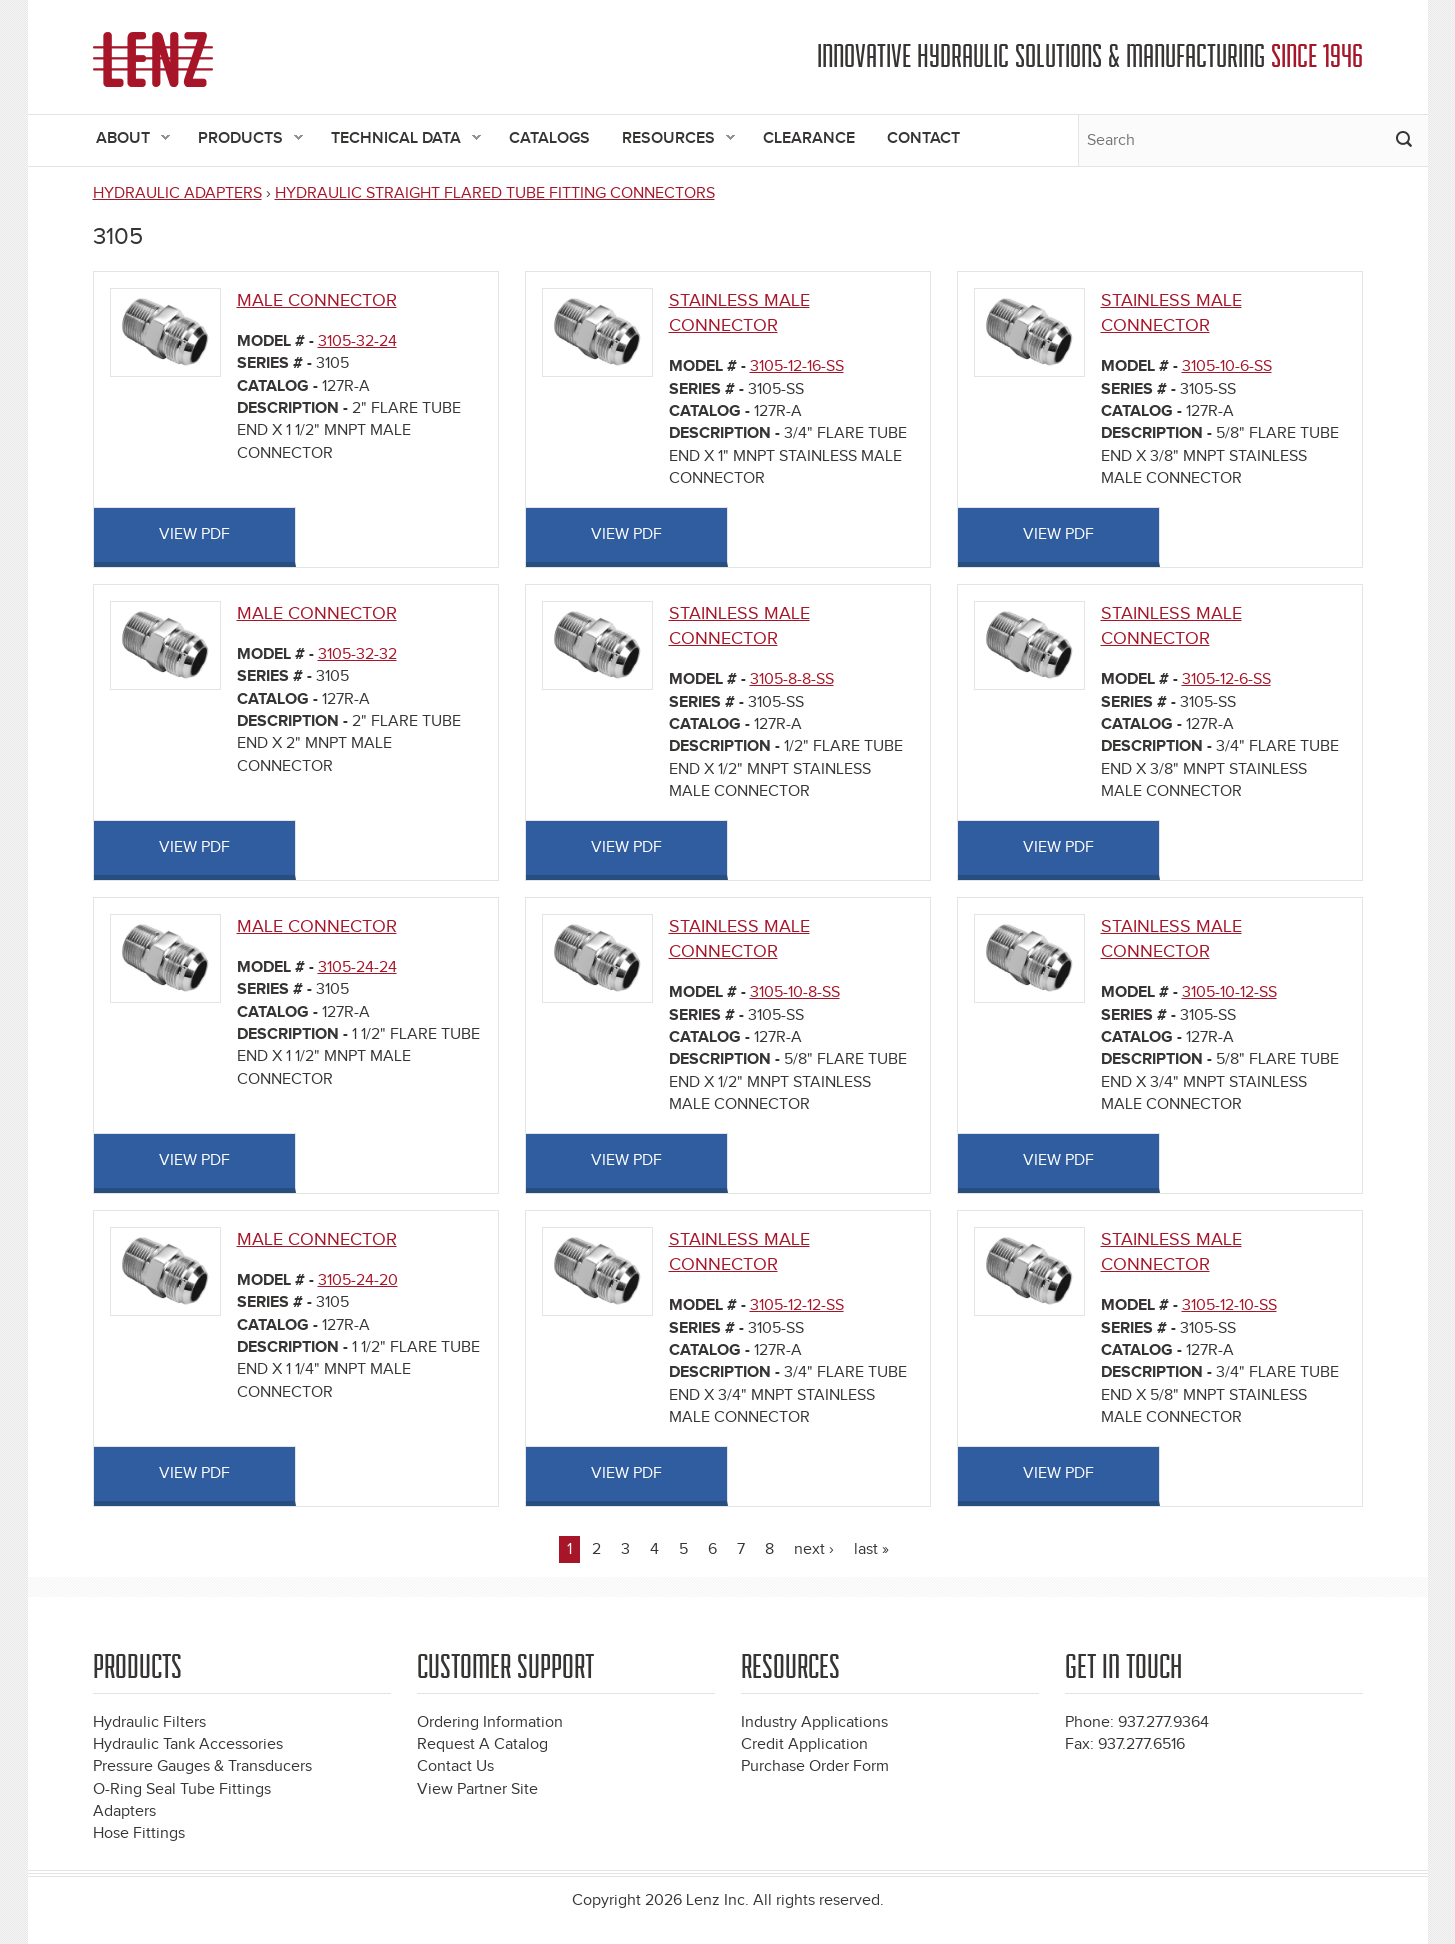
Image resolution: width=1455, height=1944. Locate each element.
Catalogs (549, 138)
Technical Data (398, 139)
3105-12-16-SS (797, 366)
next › (814, 1549)
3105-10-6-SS (1227, 366)
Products (242, 139)
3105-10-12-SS (1229, 992)
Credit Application (804, 1744)
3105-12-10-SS (1229, 1305)
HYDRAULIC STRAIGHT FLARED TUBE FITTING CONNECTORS (495, 193)
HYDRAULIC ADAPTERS (177, 193)
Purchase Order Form (815, 1766)
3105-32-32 (357, 654)
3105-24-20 (358, 1280)
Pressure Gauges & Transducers (202, 1766)
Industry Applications (814, 1722)
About (125, 139)
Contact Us (455, 1766)
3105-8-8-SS (792, 679)
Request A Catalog (482, 1744)
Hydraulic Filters (149, 1722)
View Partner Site (477, 1789)
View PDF (194, 534)
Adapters (124, 1811)
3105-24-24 (357, 967)
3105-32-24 (357, 341)
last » (871, 1549)
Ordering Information (490, 1722)
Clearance (809, 138)
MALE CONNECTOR (317, 300)
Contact (923, 138)
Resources (670, 139)
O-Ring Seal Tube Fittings (182, 1789)
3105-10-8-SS (795, 992)
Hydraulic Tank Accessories (188, 1744)
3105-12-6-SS (1226, 679)
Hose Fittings (139, 1833)
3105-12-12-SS (797, 1305)
